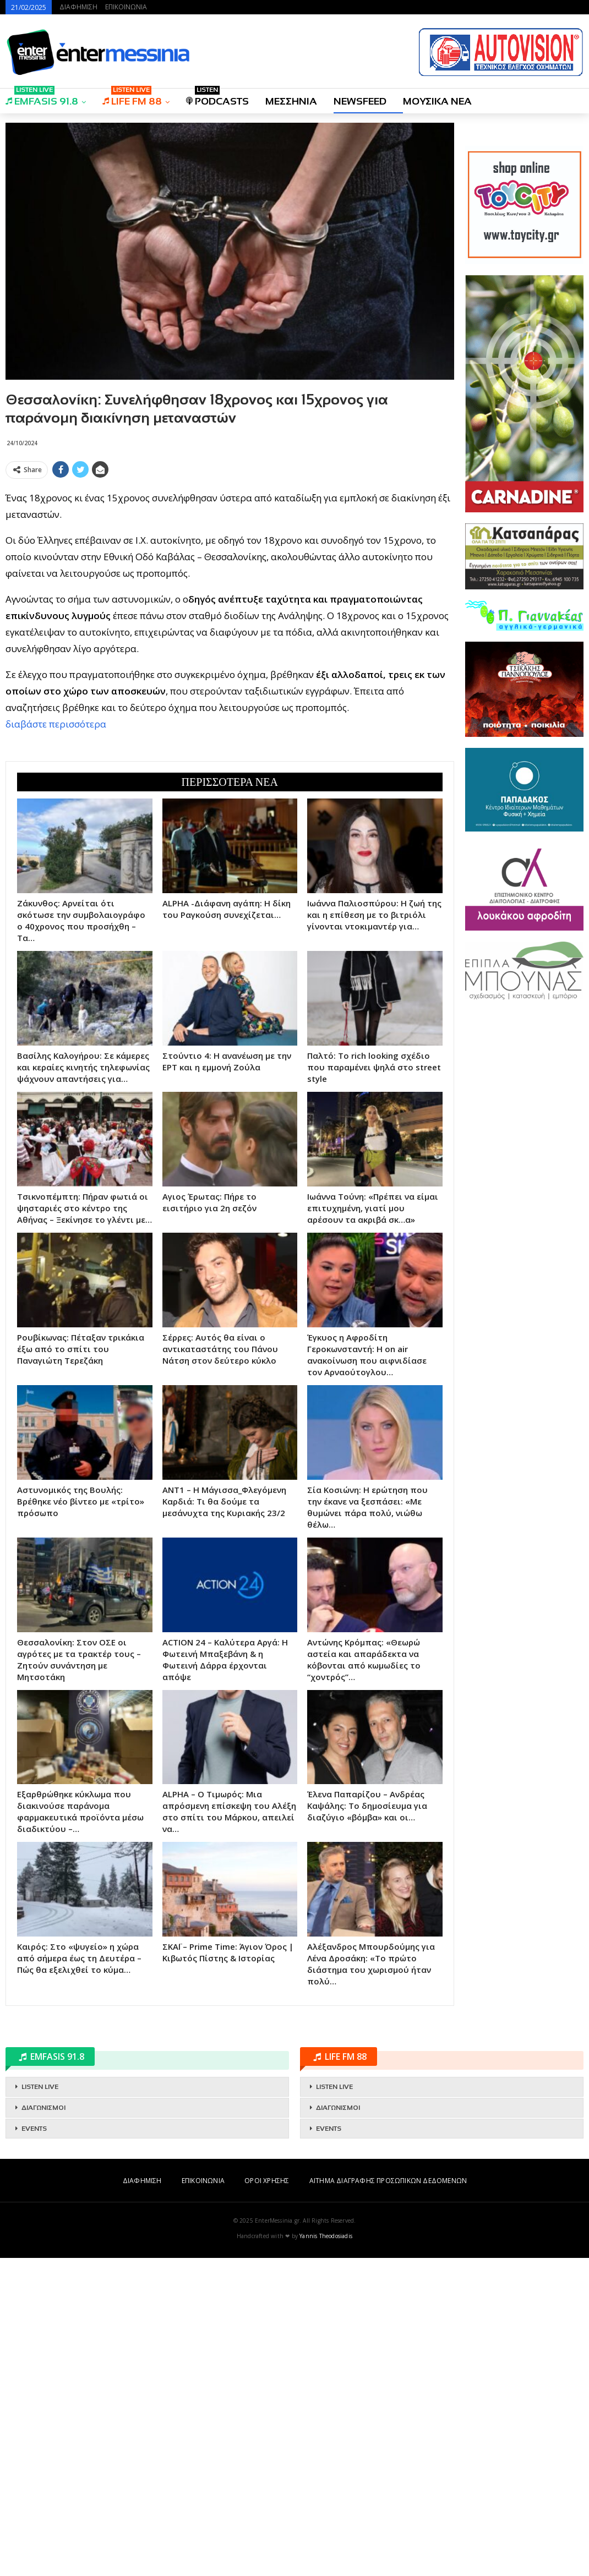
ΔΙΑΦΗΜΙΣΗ (78, 7)
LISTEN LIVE (39, 2405)
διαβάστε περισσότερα (56, 883)
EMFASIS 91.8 (42, 98)
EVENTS (34, 2447)
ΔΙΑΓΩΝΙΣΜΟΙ (43, 2426)
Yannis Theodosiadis (325, 2554)
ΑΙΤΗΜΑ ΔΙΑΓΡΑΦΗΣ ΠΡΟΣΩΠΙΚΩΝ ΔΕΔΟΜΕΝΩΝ (388, 2498)
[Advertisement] (230, 560)
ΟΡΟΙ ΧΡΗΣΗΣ (266, 2498)
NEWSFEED (360, 101)
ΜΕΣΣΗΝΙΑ (291, 101)
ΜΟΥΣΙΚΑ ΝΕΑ (437, 101)
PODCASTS (217, 98)
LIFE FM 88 (132, 98)
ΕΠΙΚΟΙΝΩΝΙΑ (126, 7)
